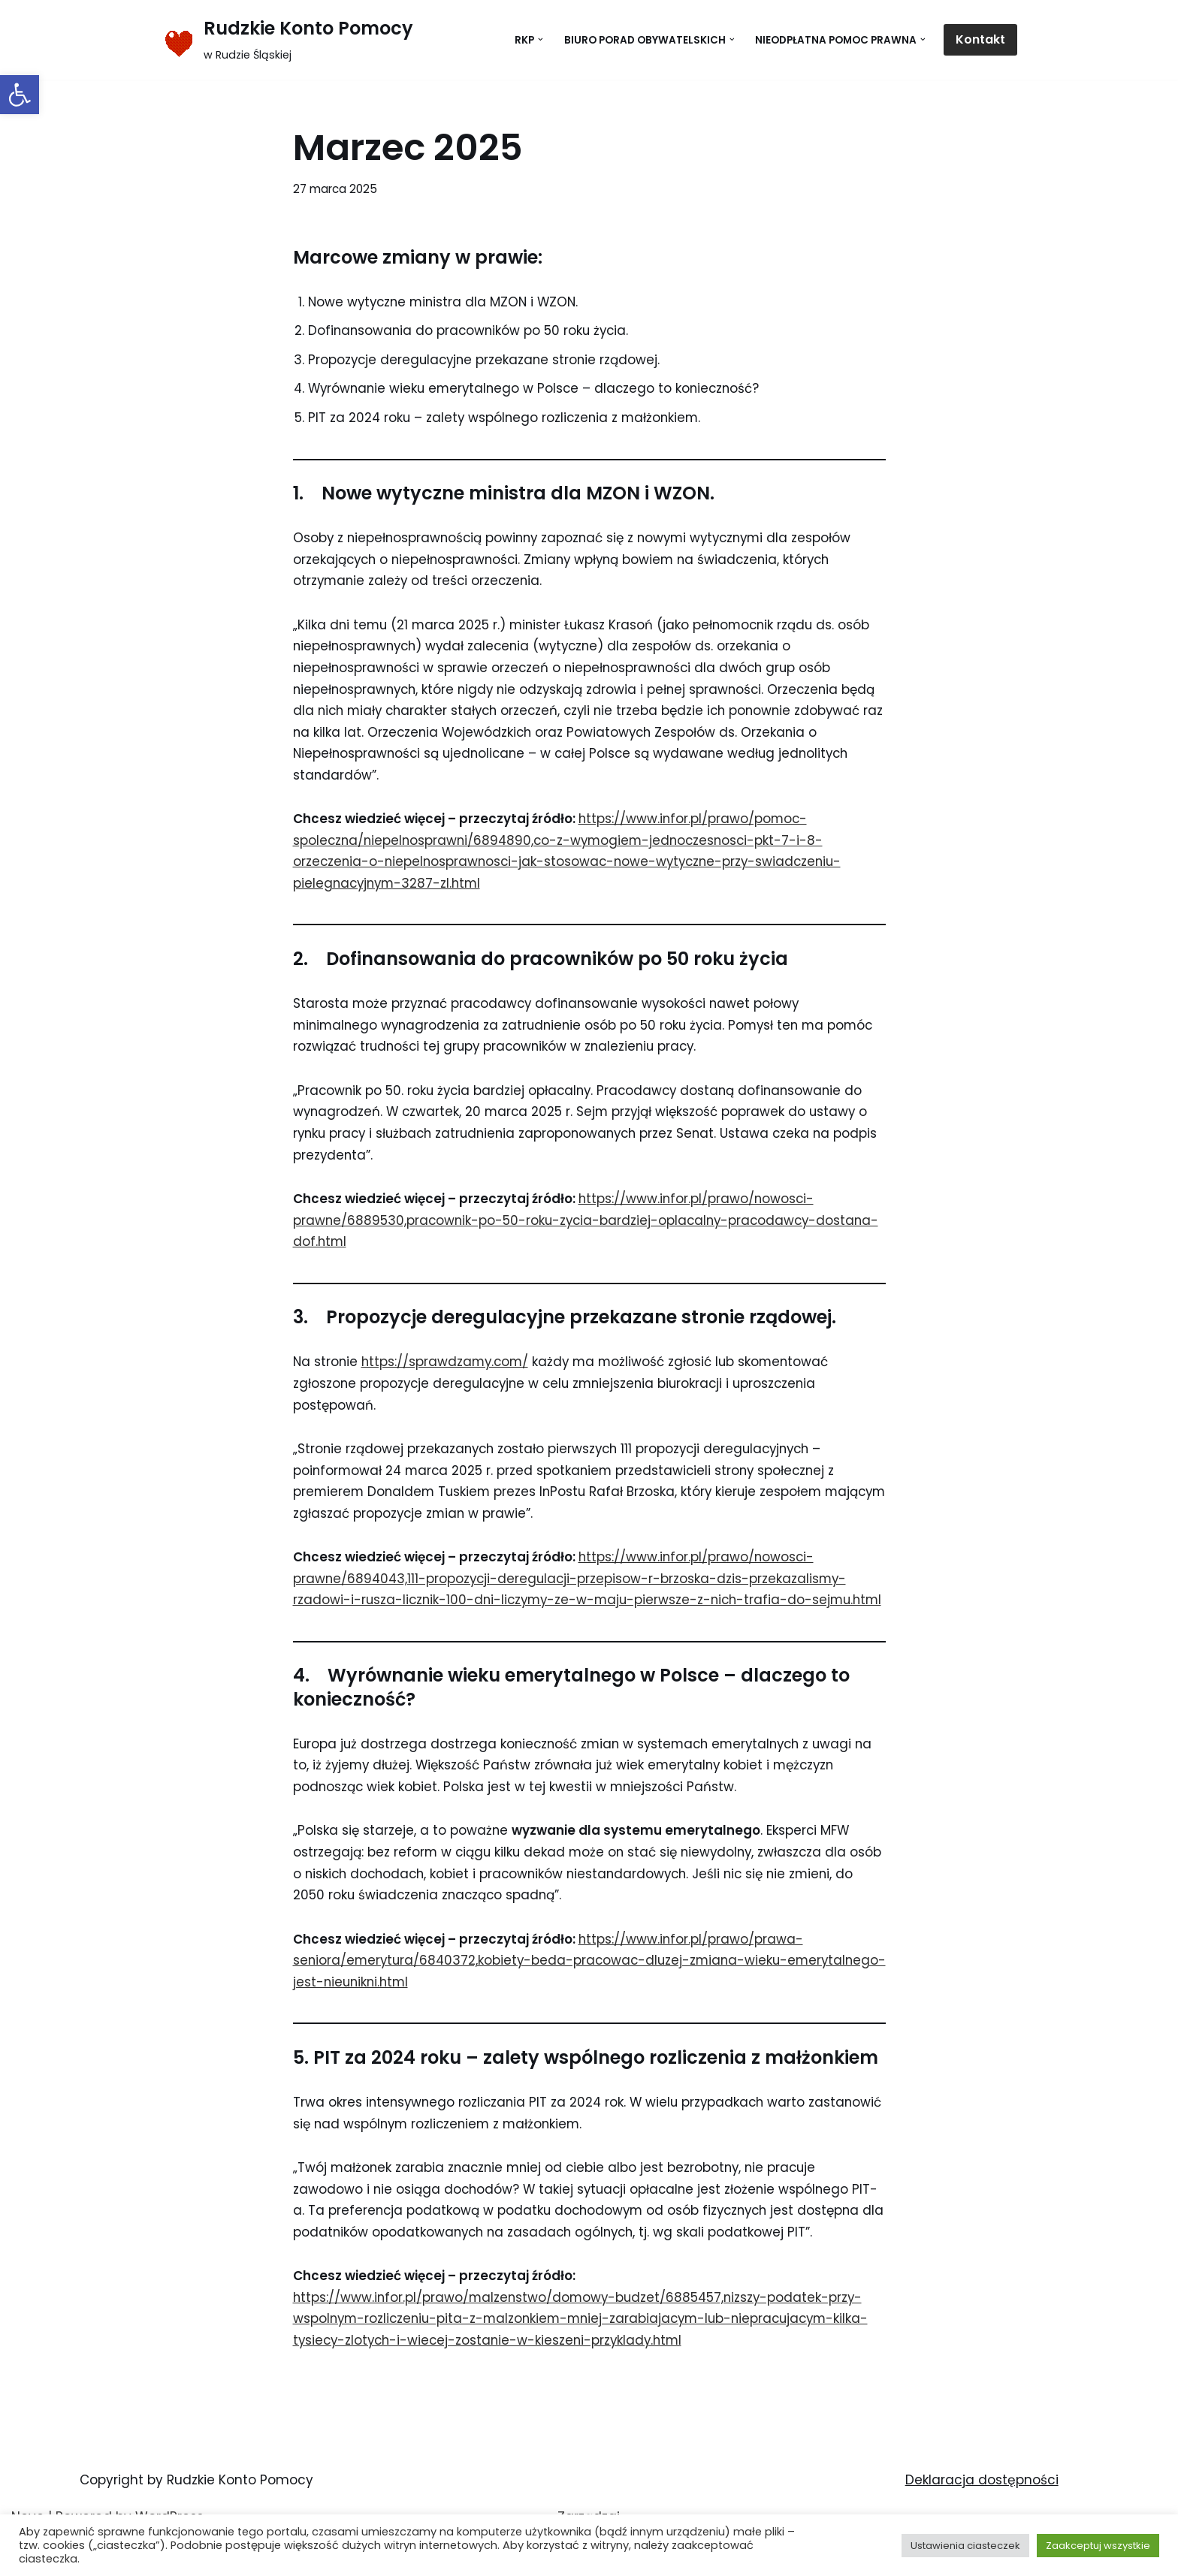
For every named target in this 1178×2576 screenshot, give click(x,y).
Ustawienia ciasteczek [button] (965, 2545)
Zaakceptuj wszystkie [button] (1098, 2545)
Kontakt (980, 39)
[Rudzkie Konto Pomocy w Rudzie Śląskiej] (287, 40)
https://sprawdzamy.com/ (448, 1371)
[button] (19, 94)
